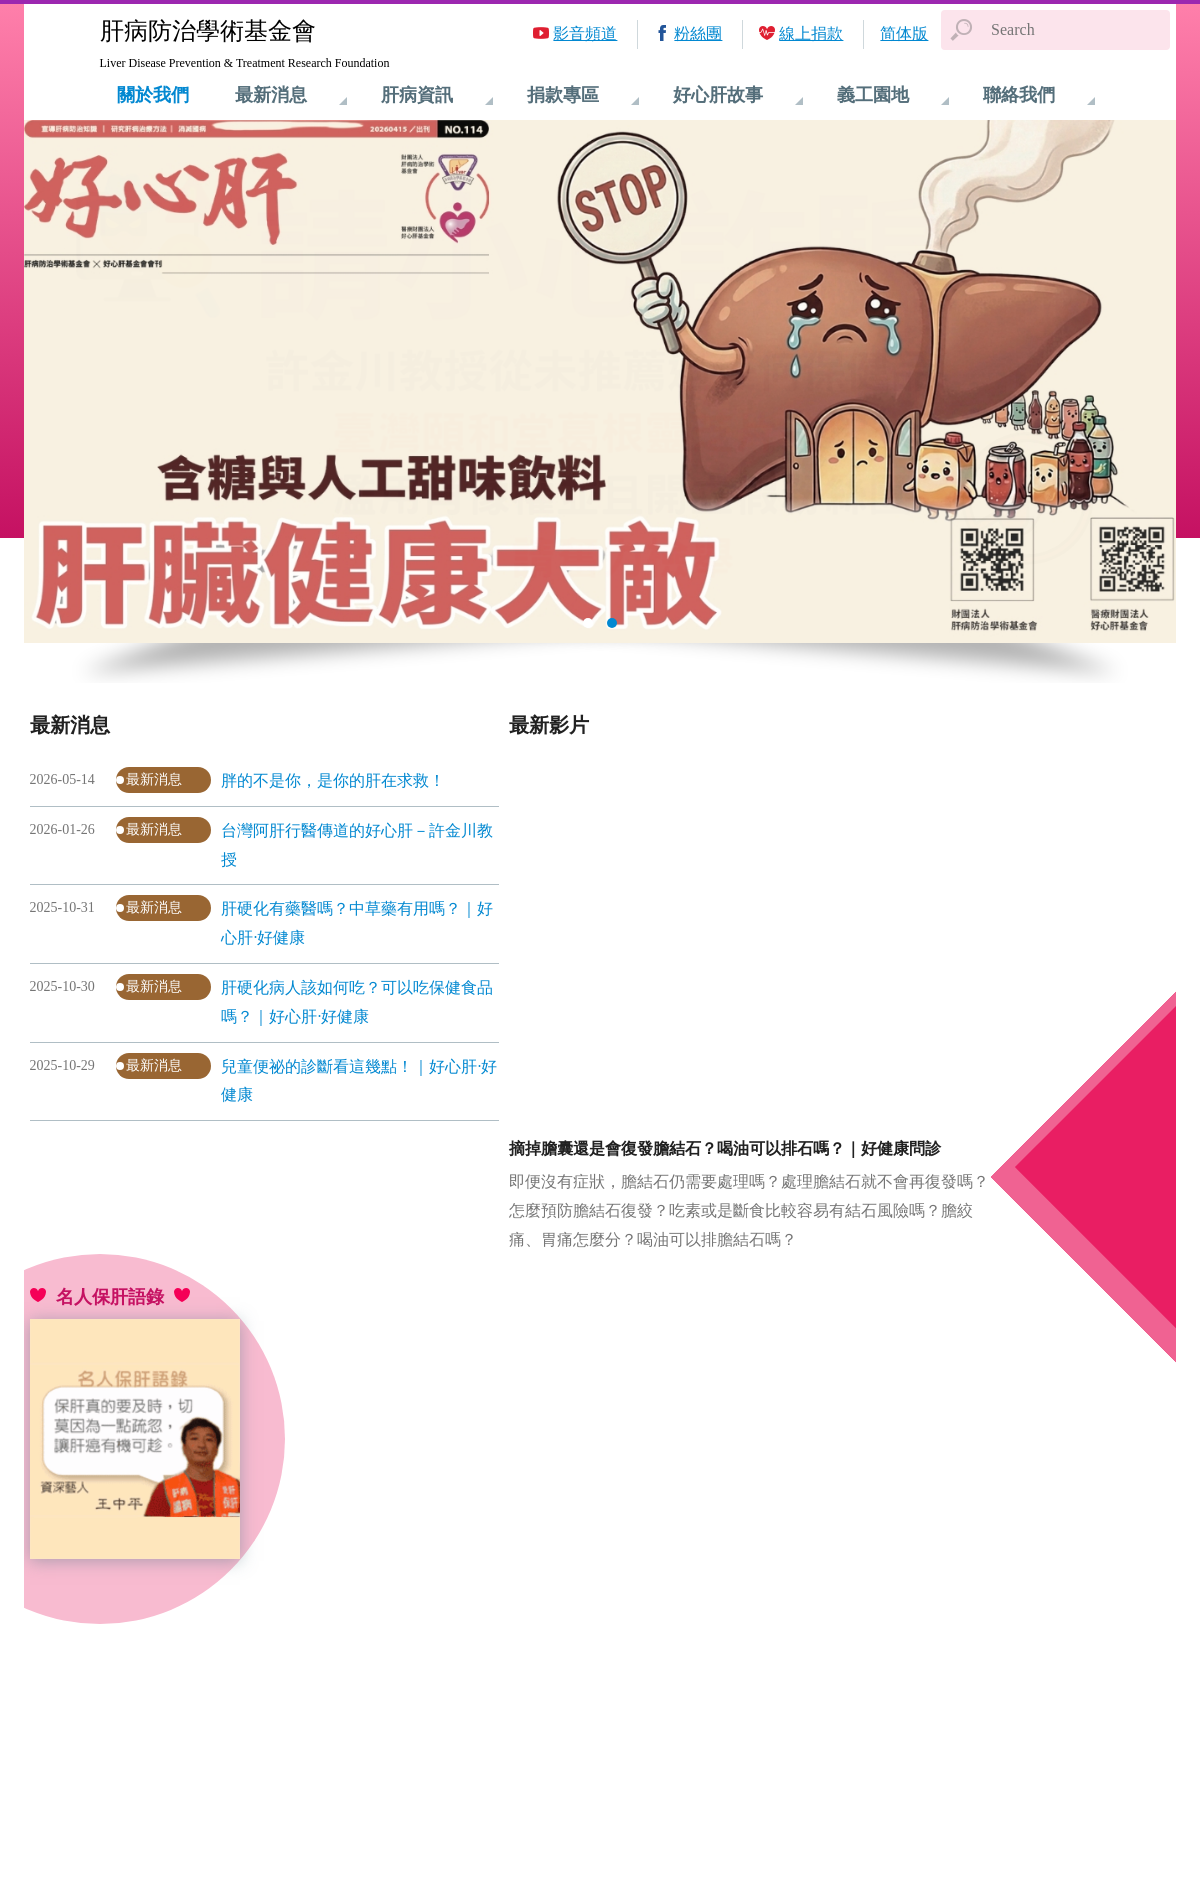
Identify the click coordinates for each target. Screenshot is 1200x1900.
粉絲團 (698, 33)
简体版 (904, 33)
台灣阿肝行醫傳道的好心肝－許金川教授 (357, 845)
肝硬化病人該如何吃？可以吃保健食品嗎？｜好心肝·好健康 (357, 1002)
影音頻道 (585, 33)
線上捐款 (811, 33)
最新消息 (154, 779)
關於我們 (153, 95)
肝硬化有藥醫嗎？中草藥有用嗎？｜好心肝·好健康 (357, 923)
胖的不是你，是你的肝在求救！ (333, 780)
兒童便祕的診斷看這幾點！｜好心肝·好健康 (359, 1081)
